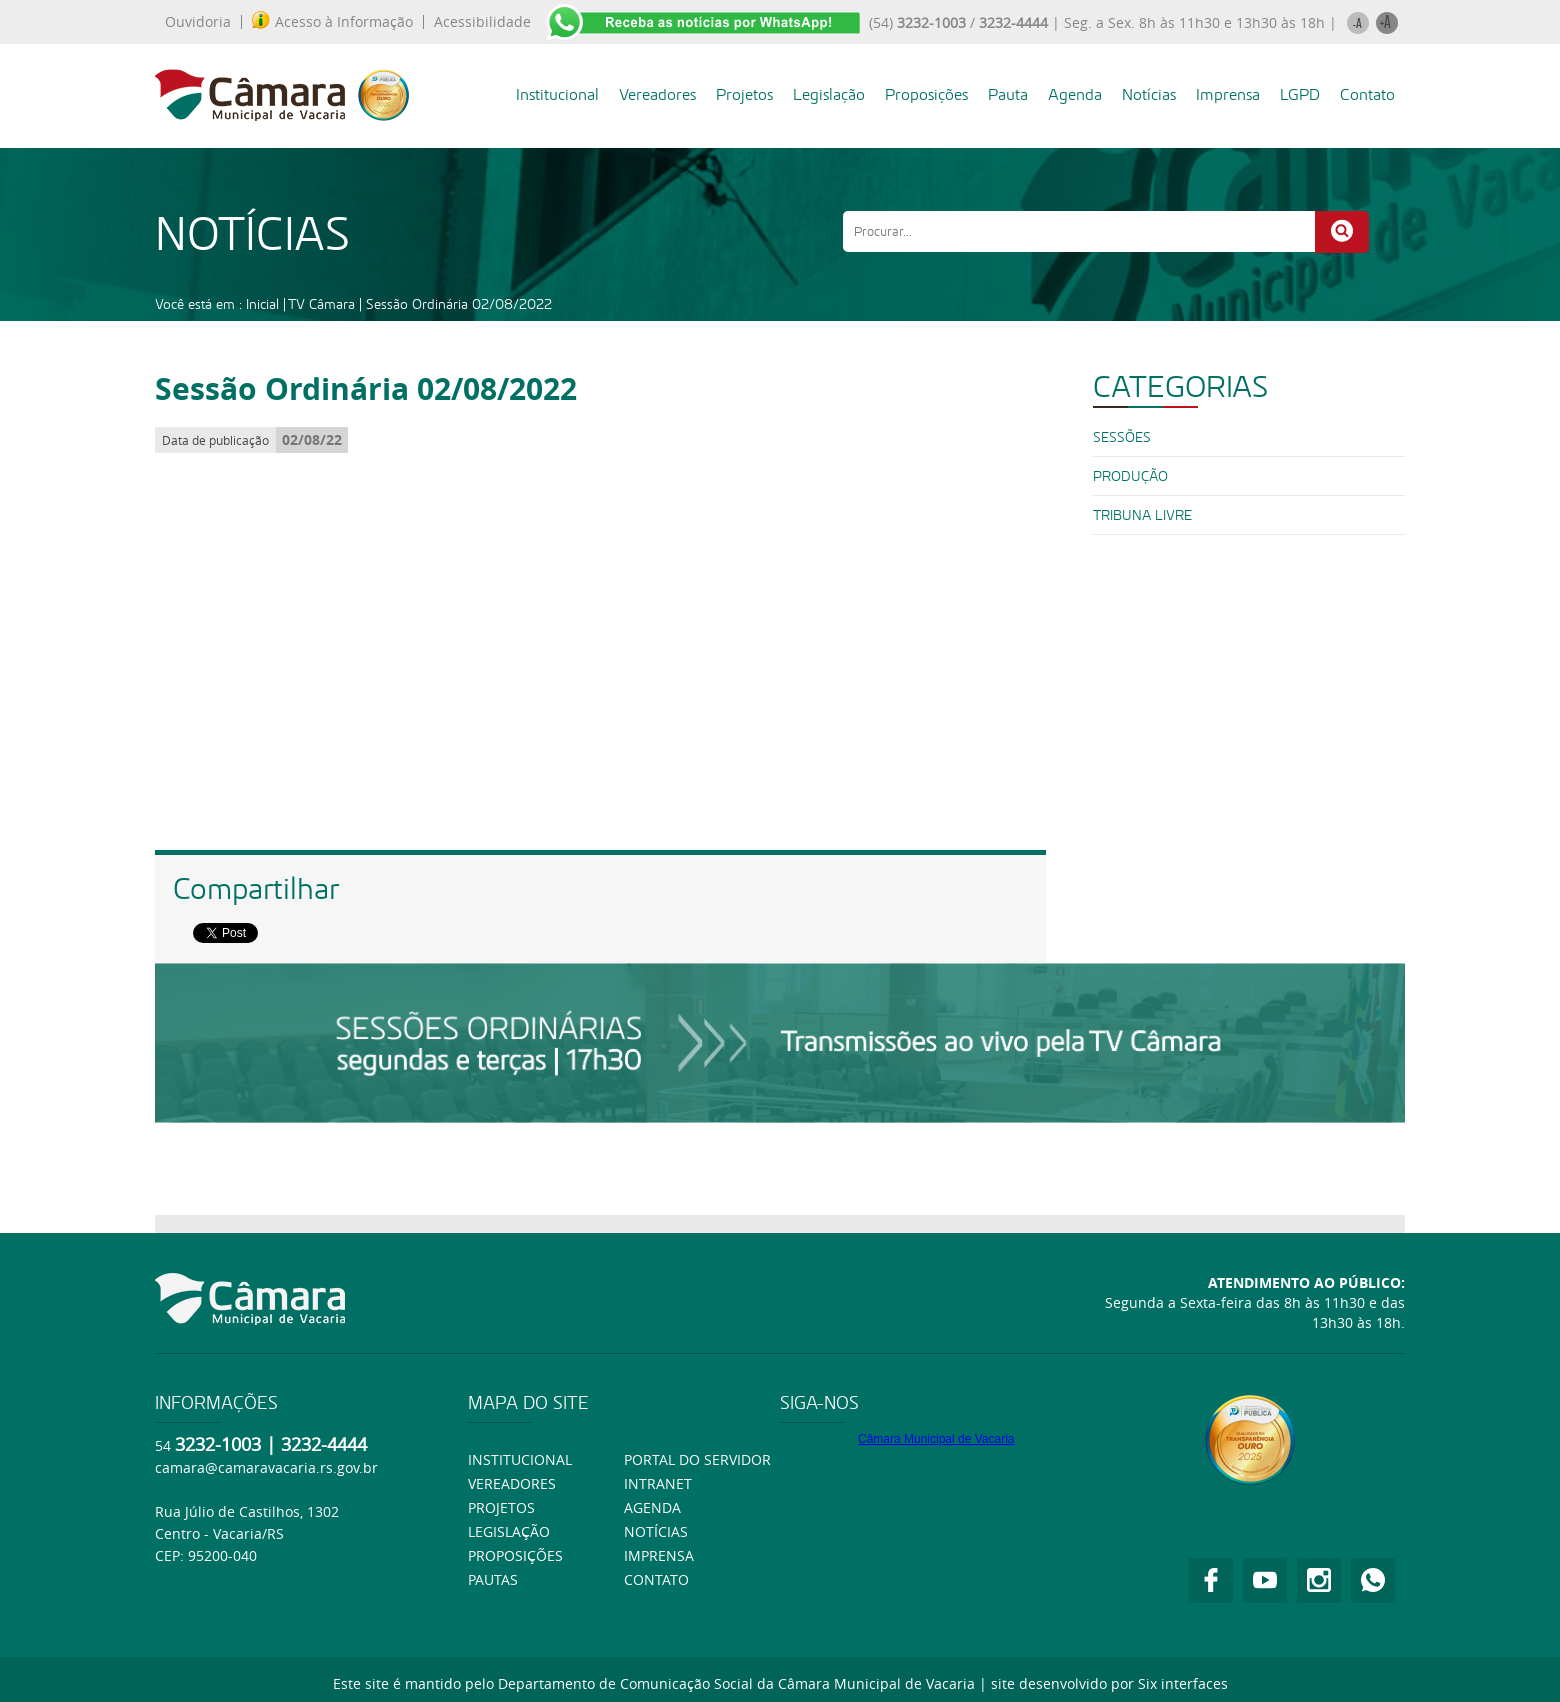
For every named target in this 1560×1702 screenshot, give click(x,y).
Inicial (262, 304)
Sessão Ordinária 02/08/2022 (459, 304)
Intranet (658, 1483)
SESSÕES (1122, 437)
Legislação (829, 94)
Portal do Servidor (697, 1459)
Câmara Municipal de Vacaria (936, 1439)
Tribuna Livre (1142, 515)
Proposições (926, 94)
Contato (1367, 94)
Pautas (493, 1579)
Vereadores (657, 94)
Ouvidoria (198, 22)
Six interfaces (1183, 1683)
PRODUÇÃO (1130, 476)
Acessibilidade (482, 22)
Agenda (1075, 94)
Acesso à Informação (332, 22)
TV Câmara (321, 304)
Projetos (744, 94)
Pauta (1008, 94)
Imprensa (1228, 94)
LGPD (1300, 94)
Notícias (1149, 94)
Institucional (557, 94)
